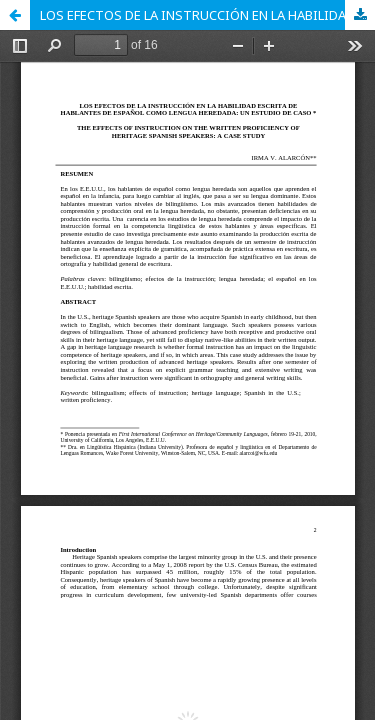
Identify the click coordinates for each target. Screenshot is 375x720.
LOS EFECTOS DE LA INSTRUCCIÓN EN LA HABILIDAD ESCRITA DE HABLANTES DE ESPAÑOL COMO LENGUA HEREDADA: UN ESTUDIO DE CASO (207, 15)
